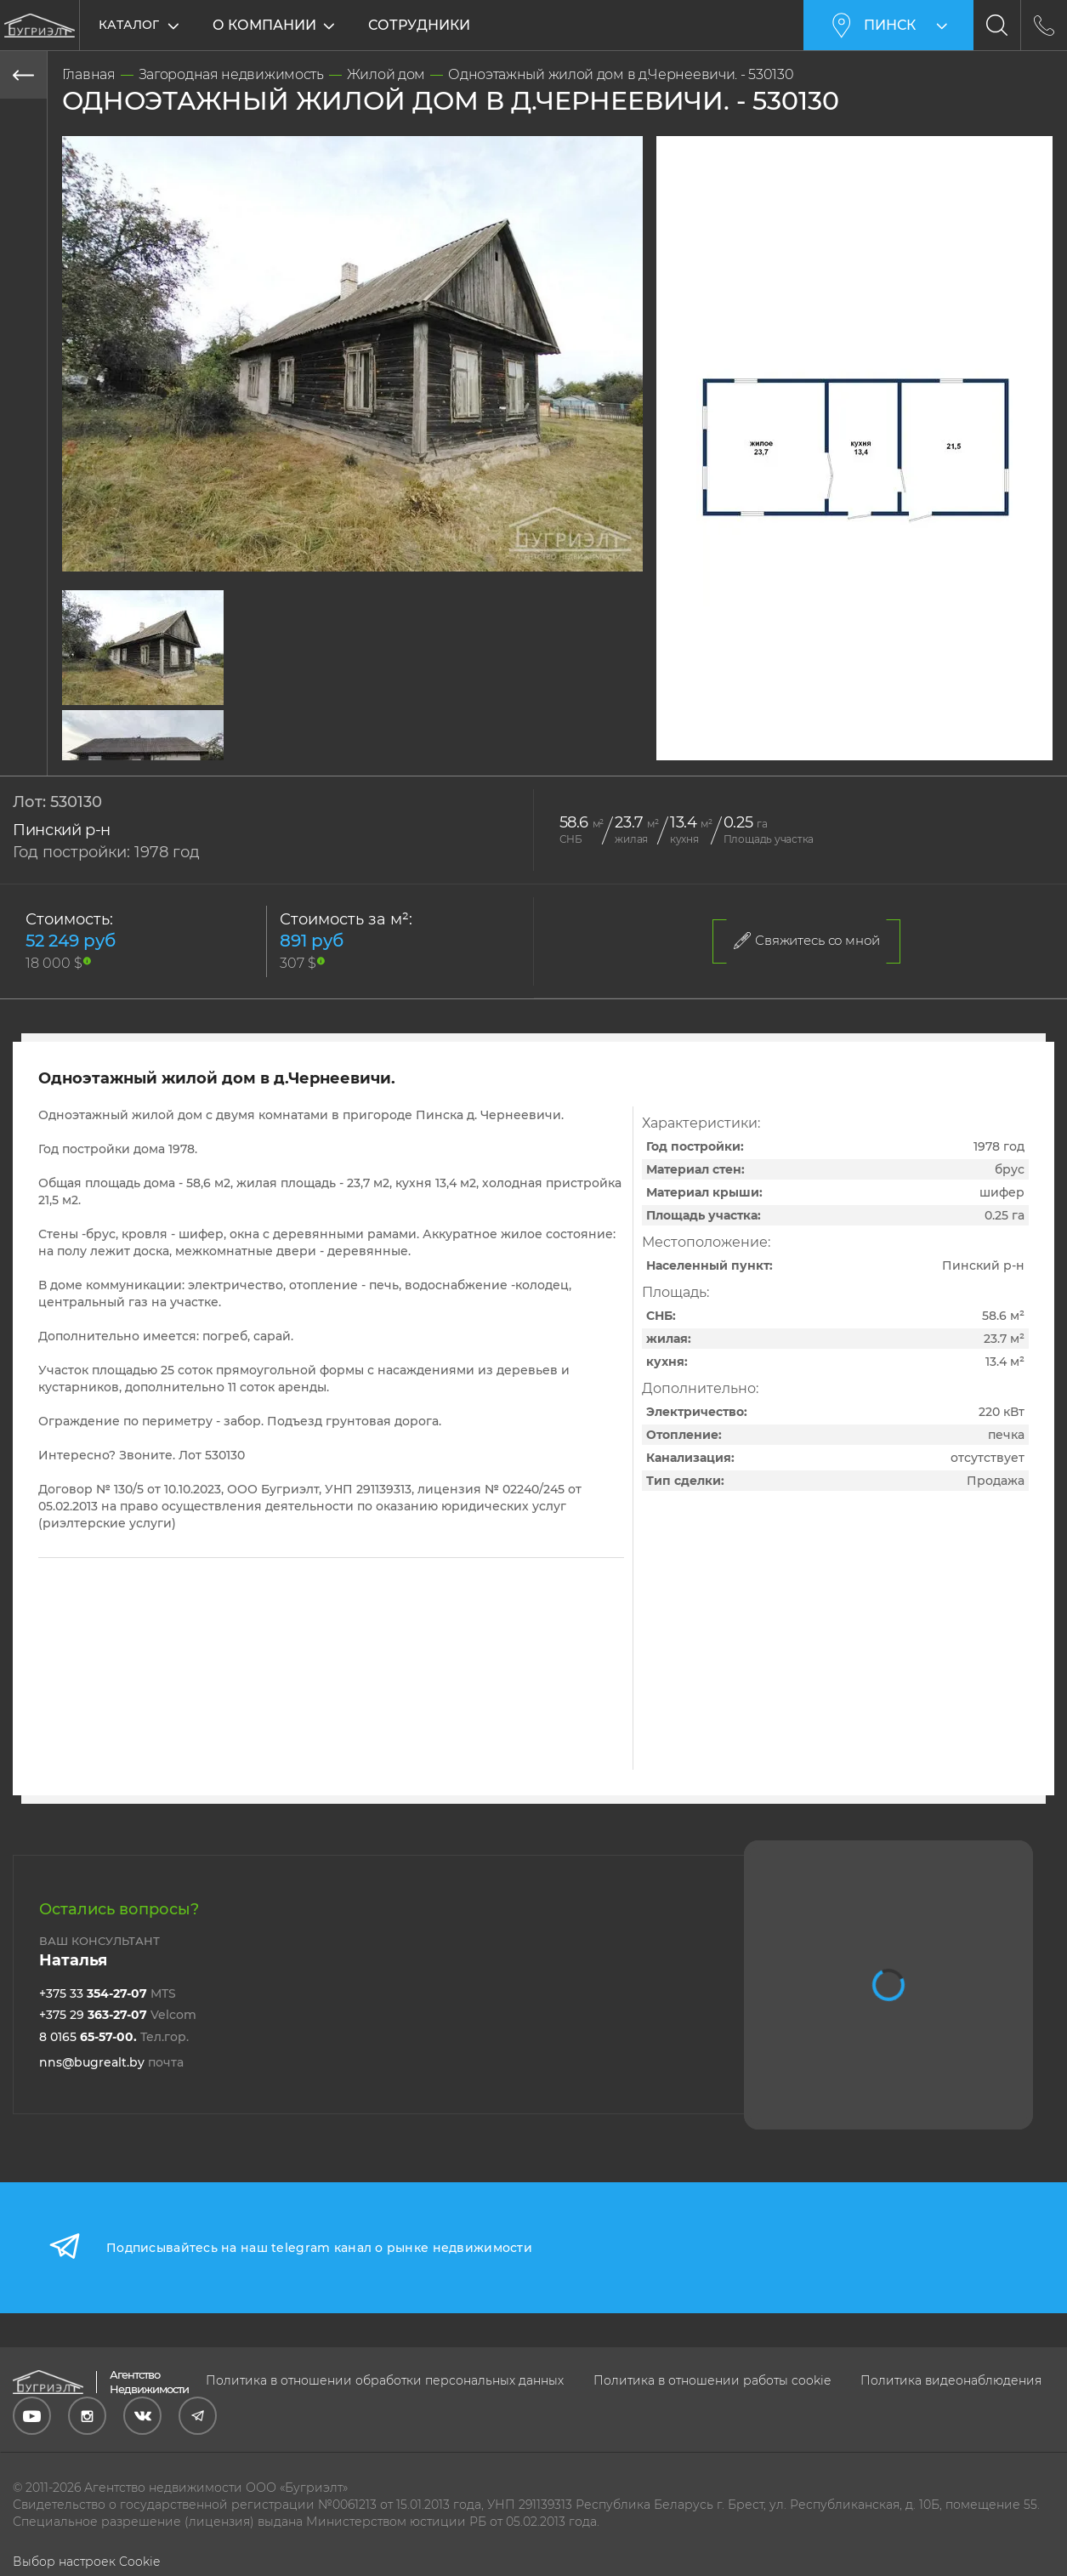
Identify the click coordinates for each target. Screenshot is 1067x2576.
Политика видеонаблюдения (950, 2380)
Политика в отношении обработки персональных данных (385, 2380)
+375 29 (117, 2014)
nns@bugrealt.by (111, 2062)
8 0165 (114, 2036)
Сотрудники (419, 25)
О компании (264, 25)
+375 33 (107, 1993)
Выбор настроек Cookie (86, 2561)
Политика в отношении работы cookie (712, 2380)
